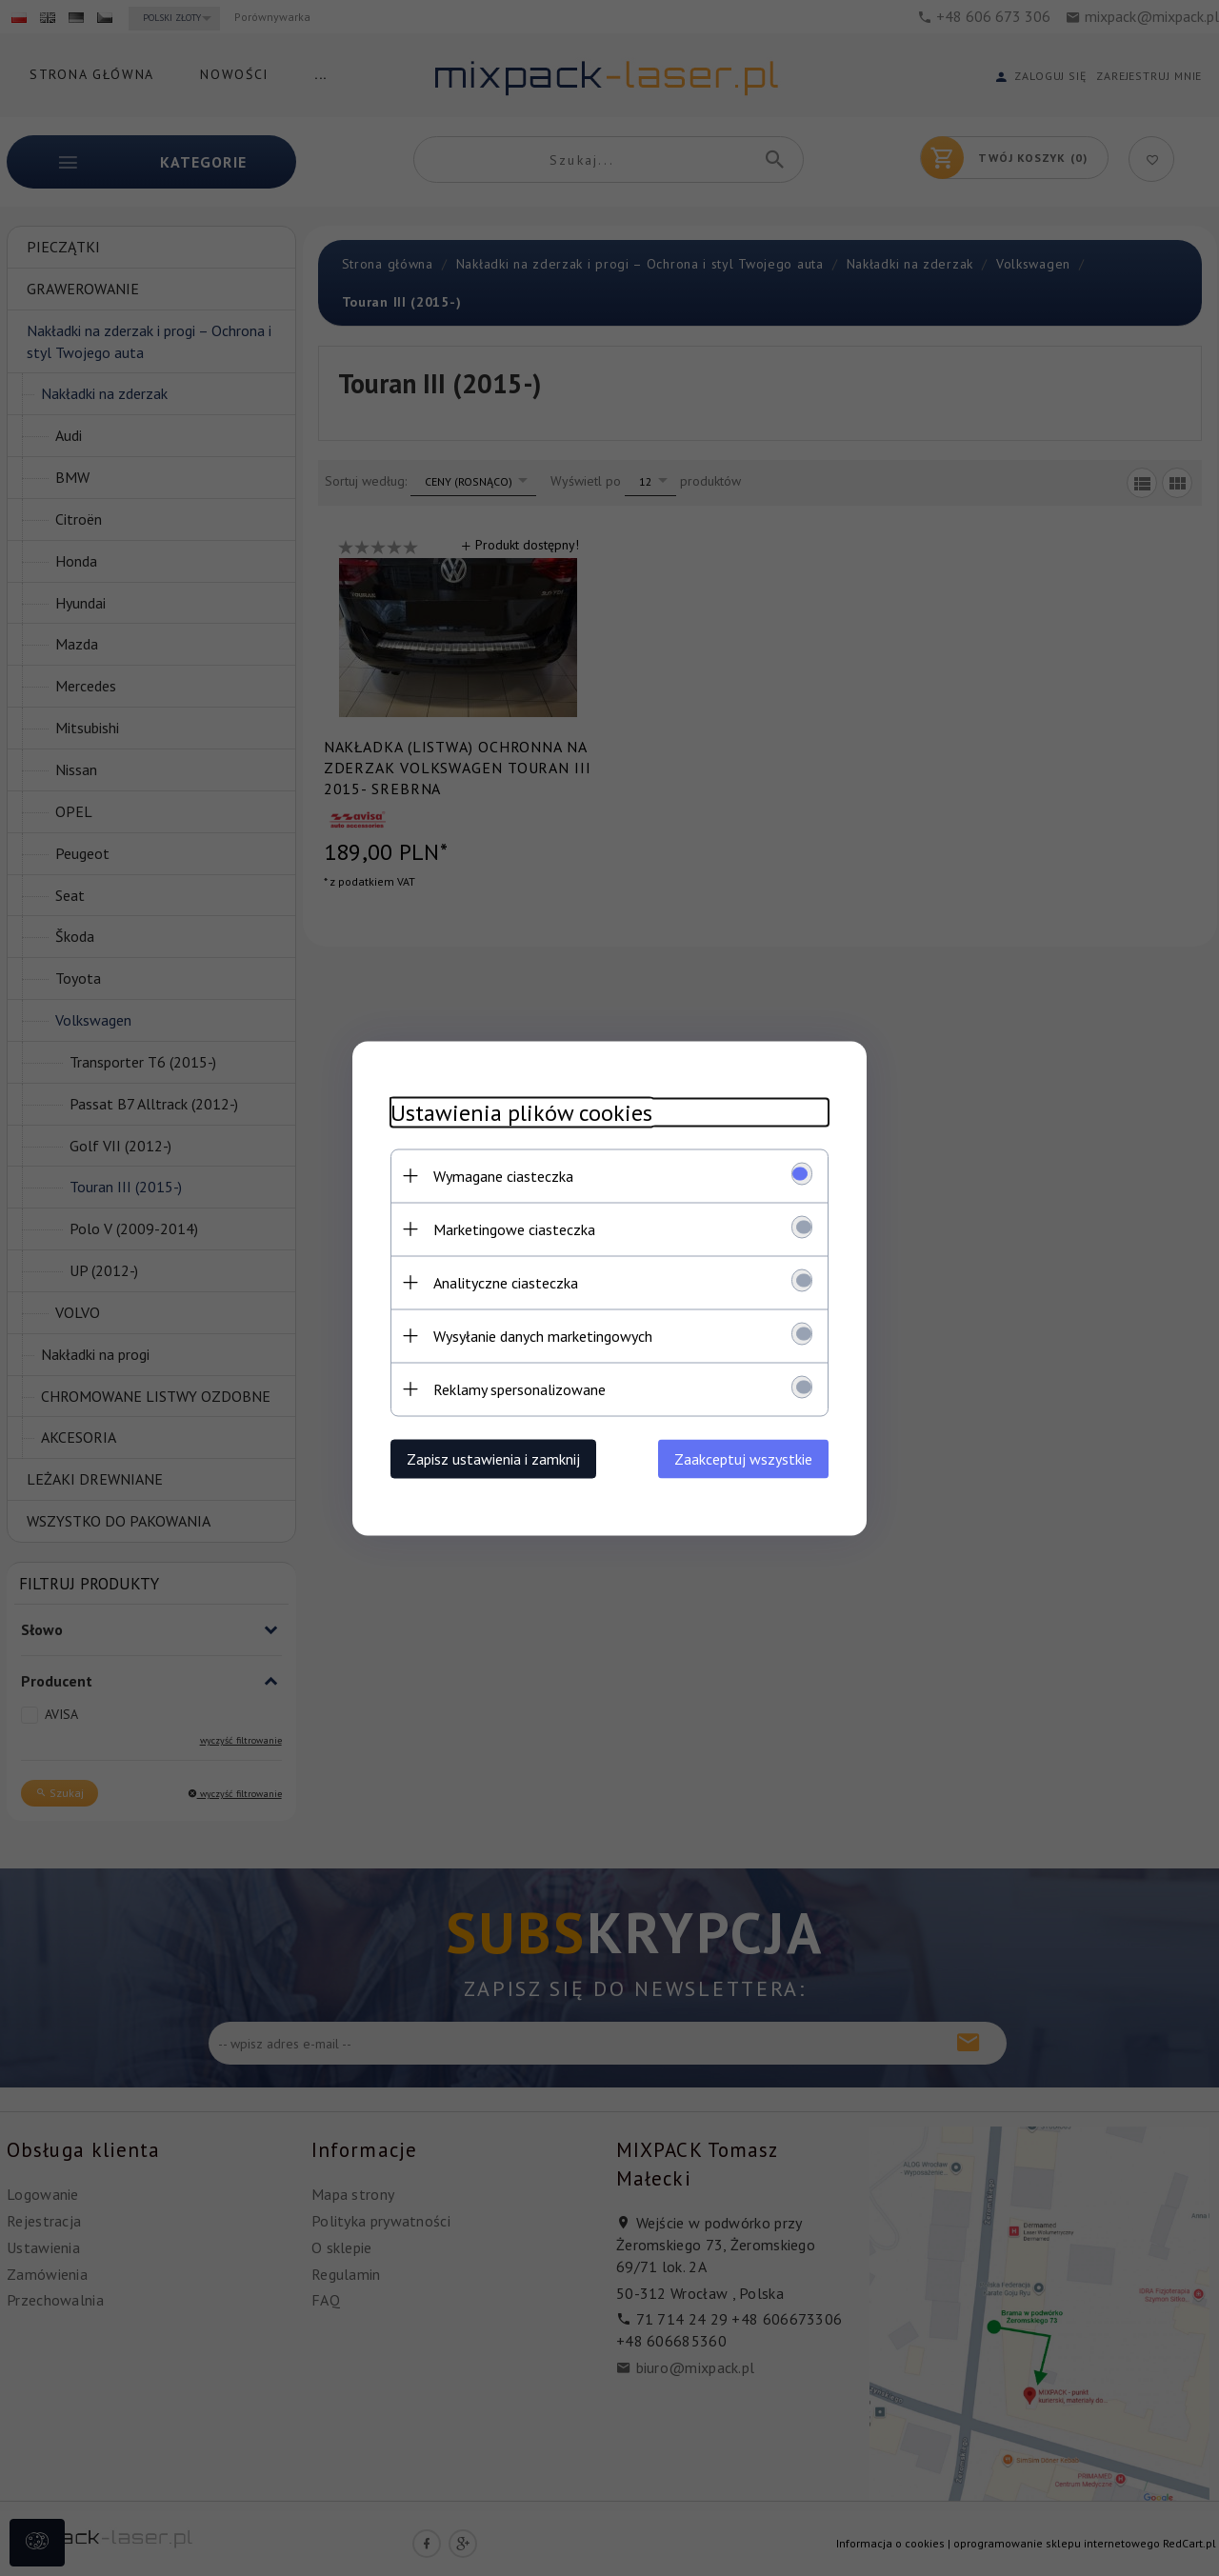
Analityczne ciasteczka (505, 1281)
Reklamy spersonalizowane (519, 1388)
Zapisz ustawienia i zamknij (493, 1458)
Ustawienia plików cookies (521, 1112)
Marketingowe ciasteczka (514, 1228)
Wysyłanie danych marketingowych (542, 1335)
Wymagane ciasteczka (503, 1175)
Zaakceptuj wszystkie (743, 1458)
